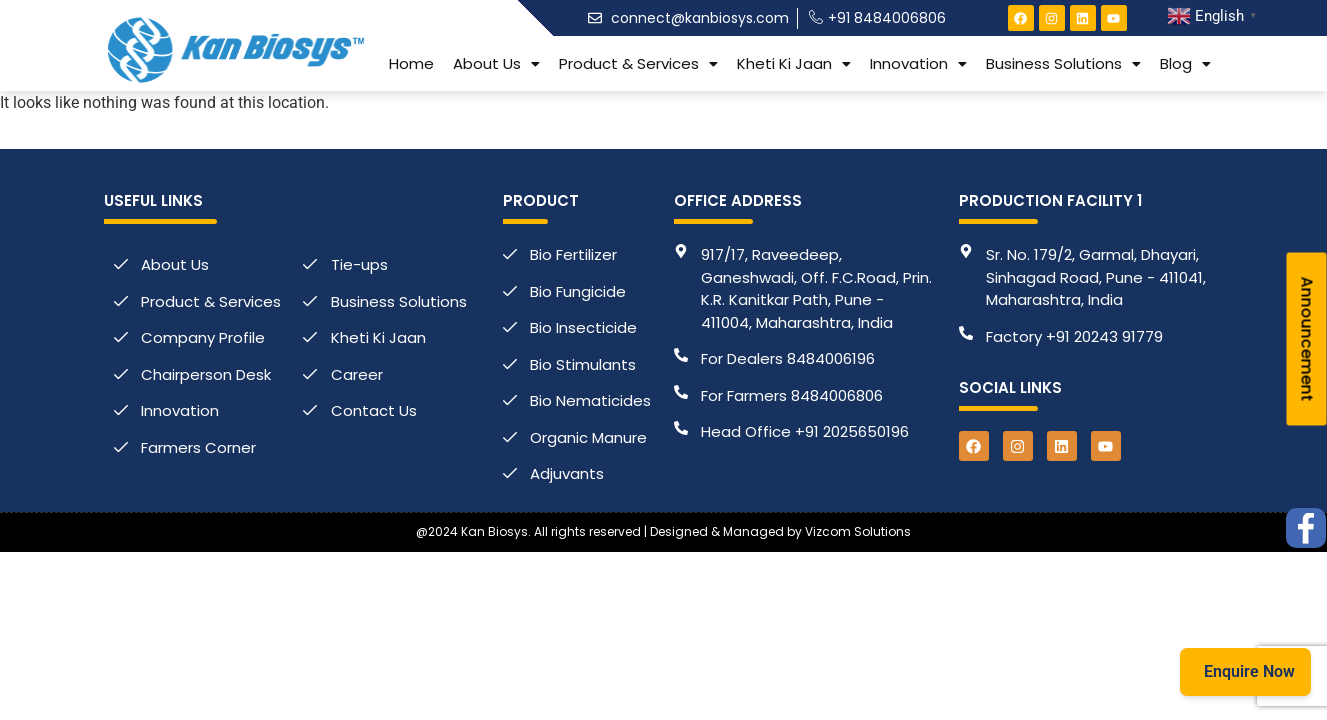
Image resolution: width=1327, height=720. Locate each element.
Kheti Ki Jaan (794, 63)
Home (411, 63)
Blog (1185, 63)
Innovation (918, 63)
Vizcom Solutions (858, 531)
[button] (496, 63)
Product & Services (638, 63)
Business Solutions (1063, 63)
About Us (496, 63)
